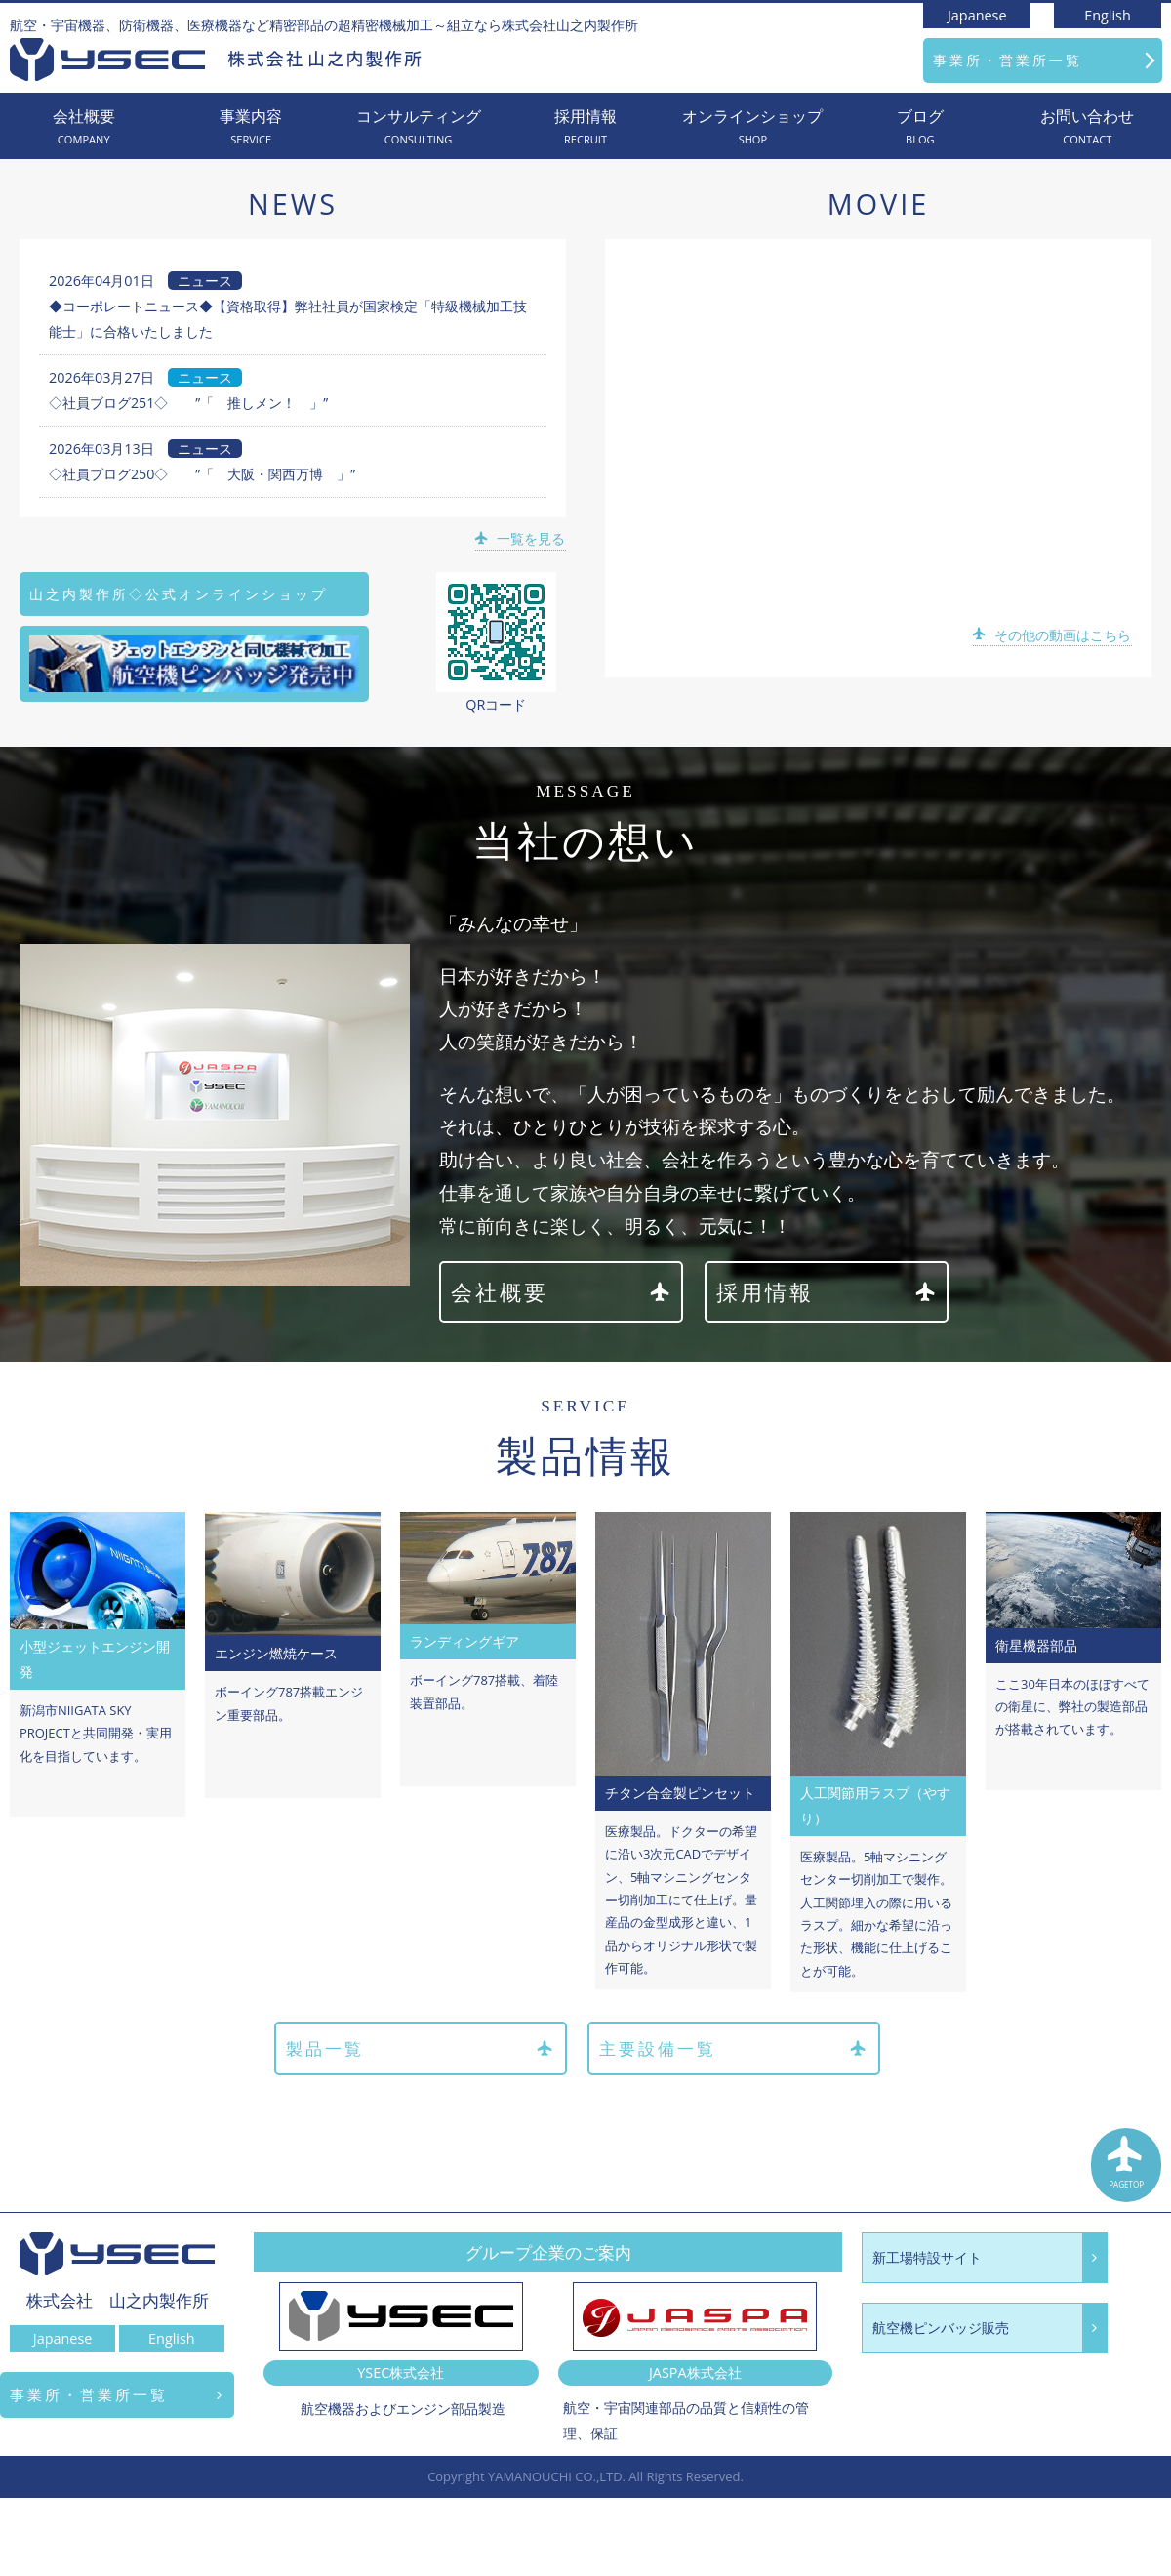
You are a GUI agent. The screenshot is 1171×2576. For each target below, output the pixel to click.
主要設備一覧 (733, 2049)
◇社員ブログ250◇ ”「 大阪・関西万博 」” (202, 474)
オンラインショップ (753, 127)
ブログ (919, 127)
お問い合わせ (1087, 127)
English (1107, 15)
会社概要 (83, 127)
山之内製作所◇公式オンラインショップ (178, 594)
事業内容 (250, 127)
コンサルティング (418, 127)
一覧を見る (521, 539)
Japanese (977, 15)
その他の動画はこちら (1053, 635)
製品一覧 (417, 2049)
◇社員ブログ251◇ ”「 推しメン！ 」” (189, 402)
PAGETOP (1127, 2168)
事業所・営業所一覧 (1007, 60)
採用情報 (585, 127)
